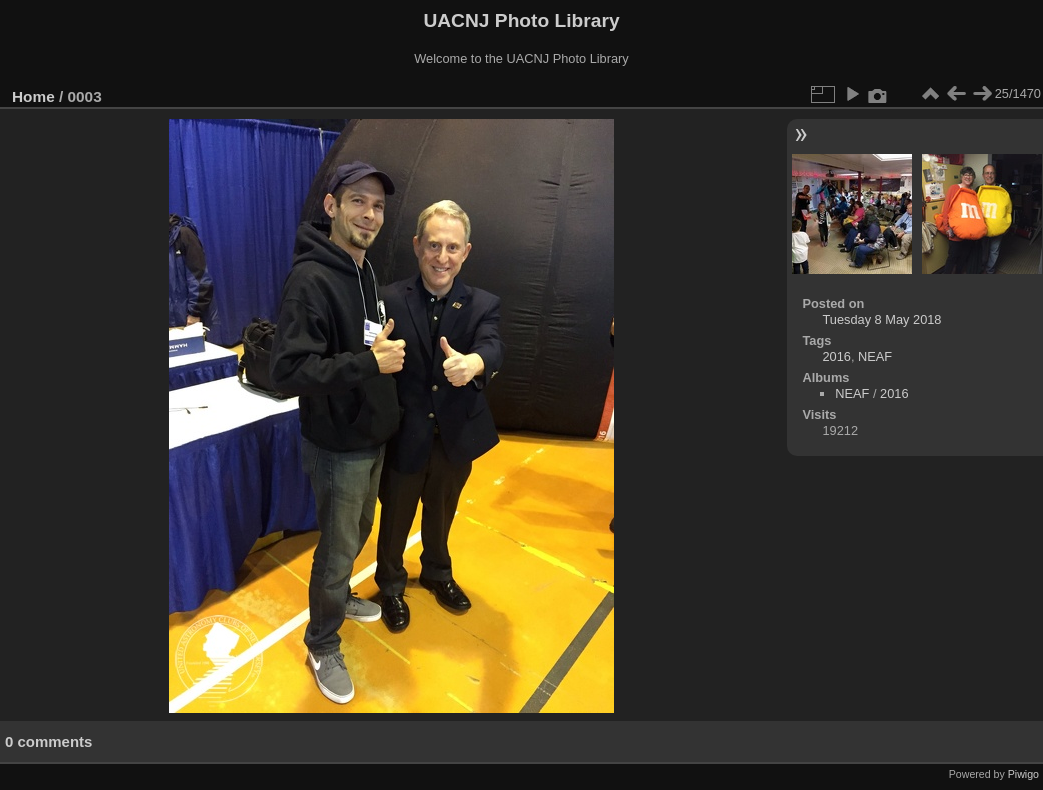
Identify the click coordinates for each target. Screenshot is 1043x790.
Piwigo (1023, 774)
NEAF (875, 356)
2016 (836, 356)
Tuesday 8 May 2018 (881, 319)
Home (33, 96)
